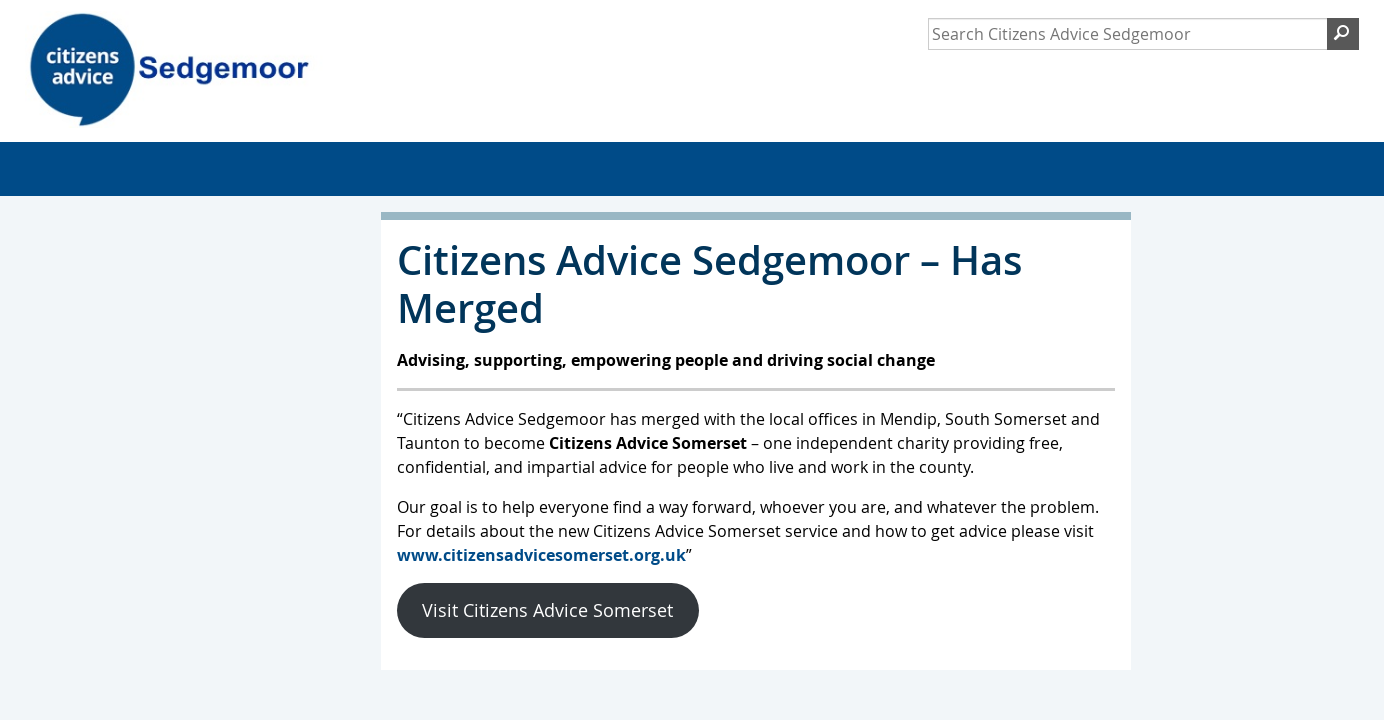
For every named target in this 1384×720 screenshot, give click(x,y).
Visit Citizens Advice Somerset (547, 610)
